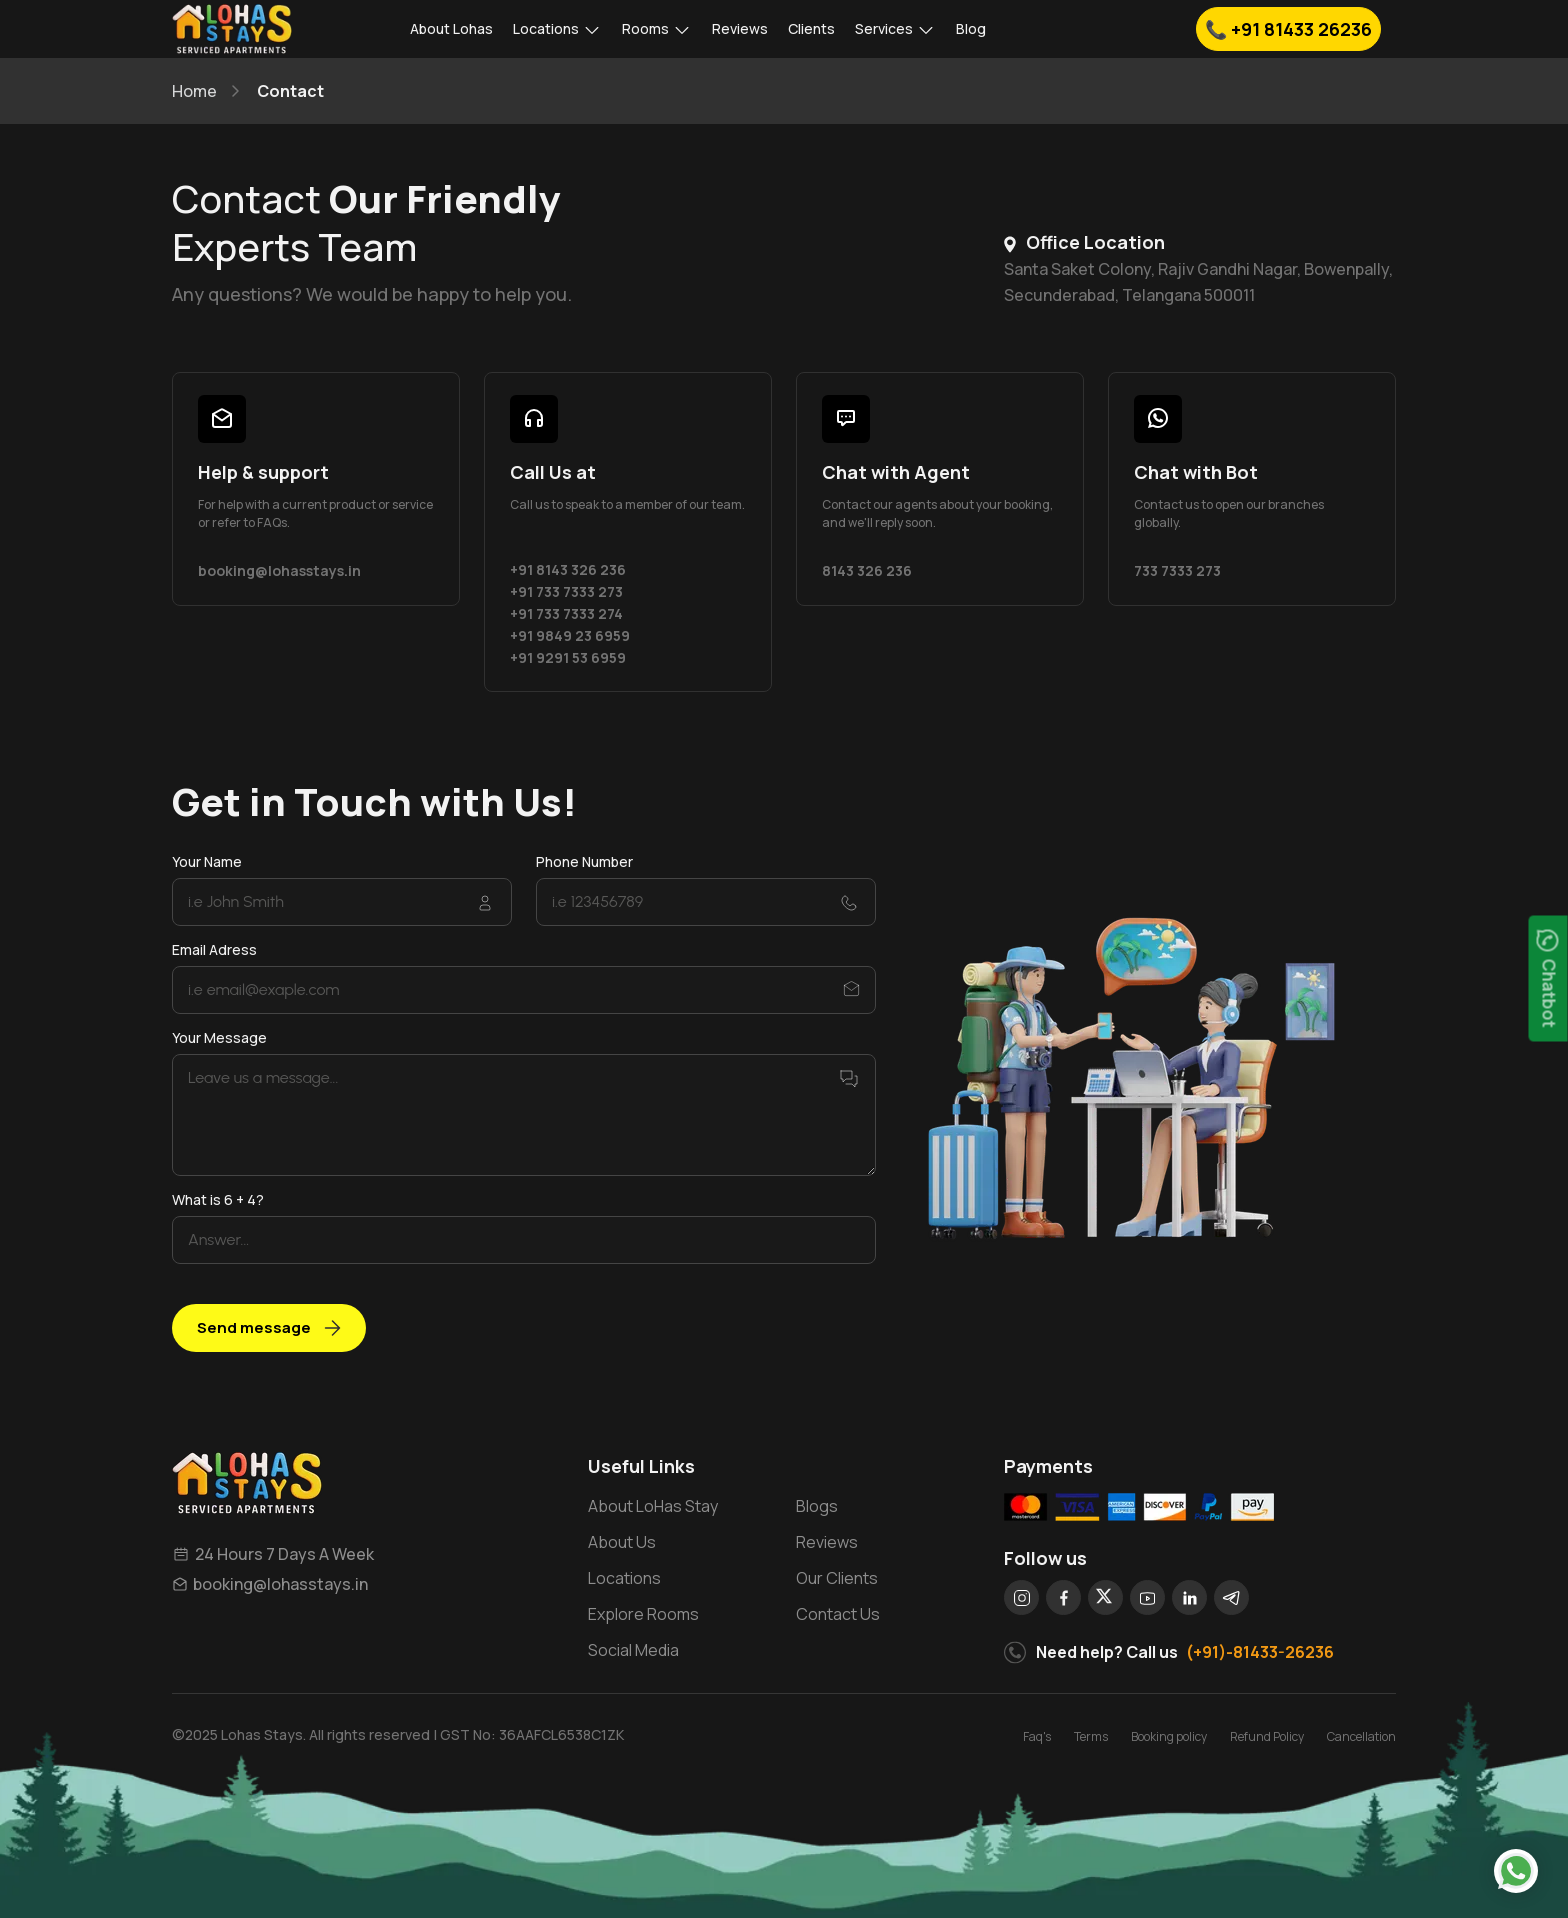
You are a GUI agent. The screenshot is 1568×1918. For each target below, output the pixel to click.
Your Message (219, 1037)
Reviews (740, 28)
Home (194, 91)
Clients (811, 28)
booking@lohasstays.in (279, 570)
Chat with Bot (1196, 472)
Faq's (1037, 1736)
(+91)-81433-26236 (1260, 1652)
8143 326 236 (867, 570)
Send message (269, 1327)
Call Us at (553, 472)
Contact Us (838, 1614)
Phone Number (584, 861)
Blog (971, 28)
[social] (1021, 1597)
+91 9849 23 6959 (570, 635)
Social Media (633, 1650)
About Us (622, 1542)
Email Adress (214, 949)
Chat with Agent (896, 472)
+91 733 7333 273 (566, 591)
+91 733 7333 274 (566, 613)
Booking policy (1169, 1736)
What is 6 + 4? (218, 1199)
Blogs (817, 1506)
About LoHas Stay (653, 1506)
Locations (557, 29)
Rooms (657, 29)
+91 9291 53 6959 (568, 657)
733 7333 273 (1177, 570)
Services (895, 29)
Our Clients (837, 1578)
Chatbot (1549, 979)
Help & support (263, 472)
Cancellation (1361, 1736)
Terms (1091, 1736)
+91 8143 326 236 (568, 569)
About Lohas (451, 28)
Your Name (207, 861)
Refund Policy (1267, 1736)
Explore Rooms (643, 1614)
